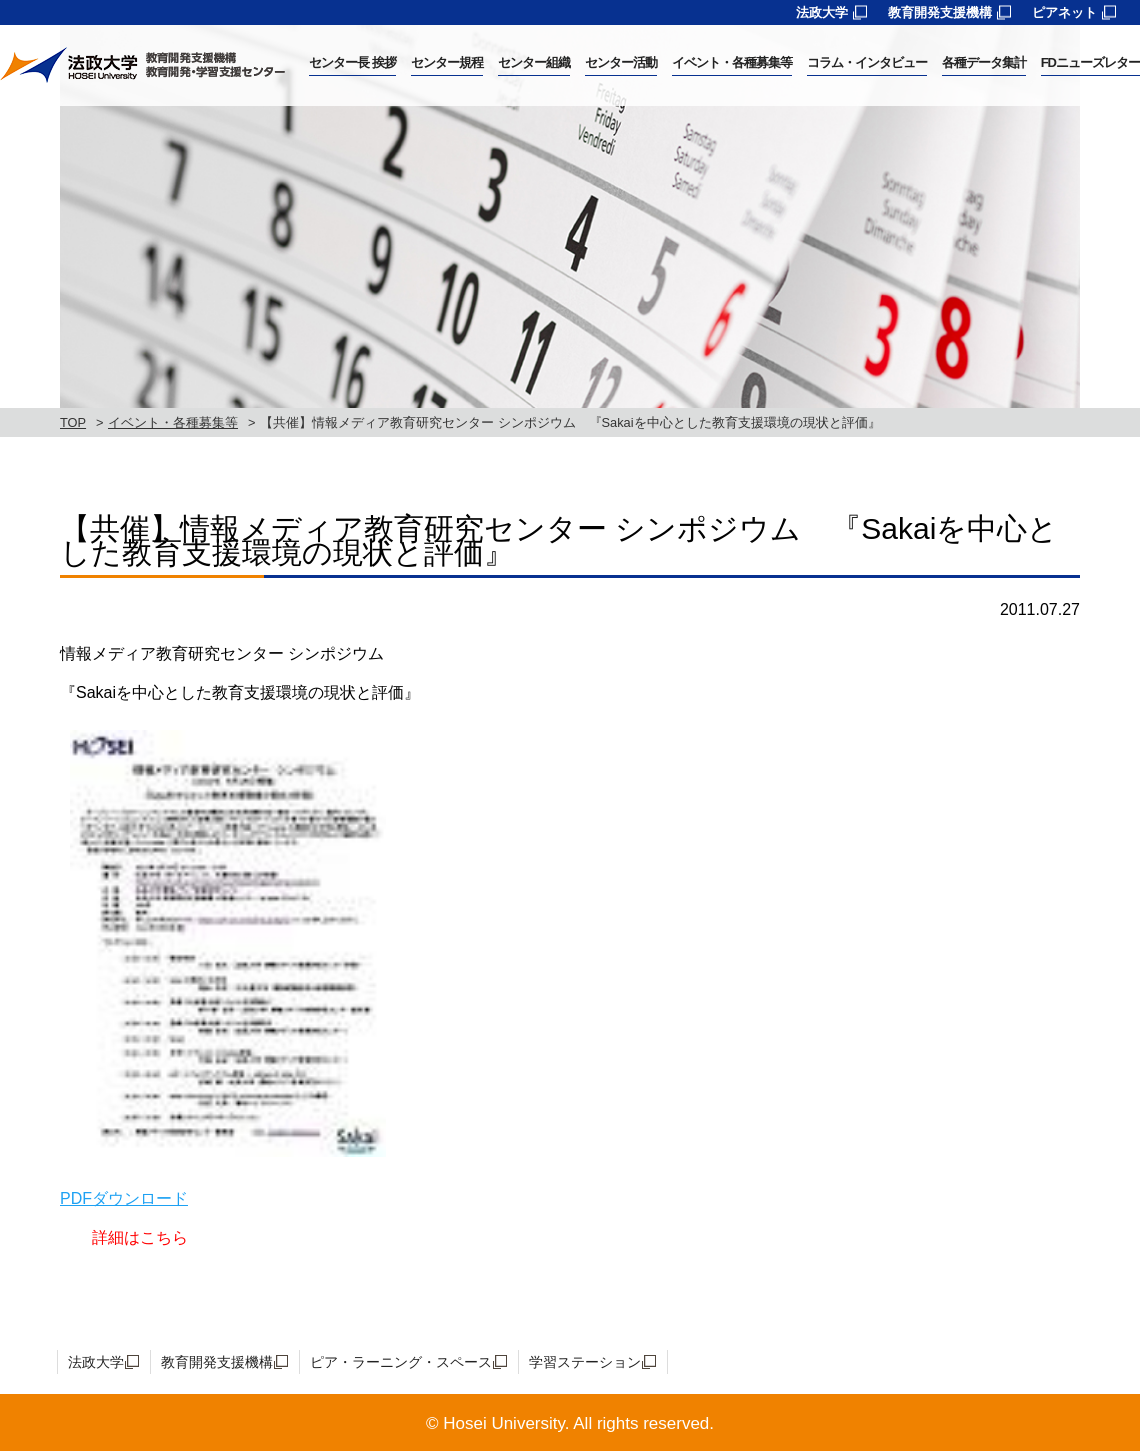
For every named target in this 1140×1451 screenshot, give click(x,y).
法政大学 (822, 12)
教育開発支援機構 (940, 12)
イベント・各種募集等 (173, 422)
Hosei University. (506, 1423)
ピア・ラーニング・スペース (401, 1362)
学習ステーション (585, 1362)
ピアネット (1064, 12)
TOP (73, 422)
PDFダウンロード (124, 1198)
